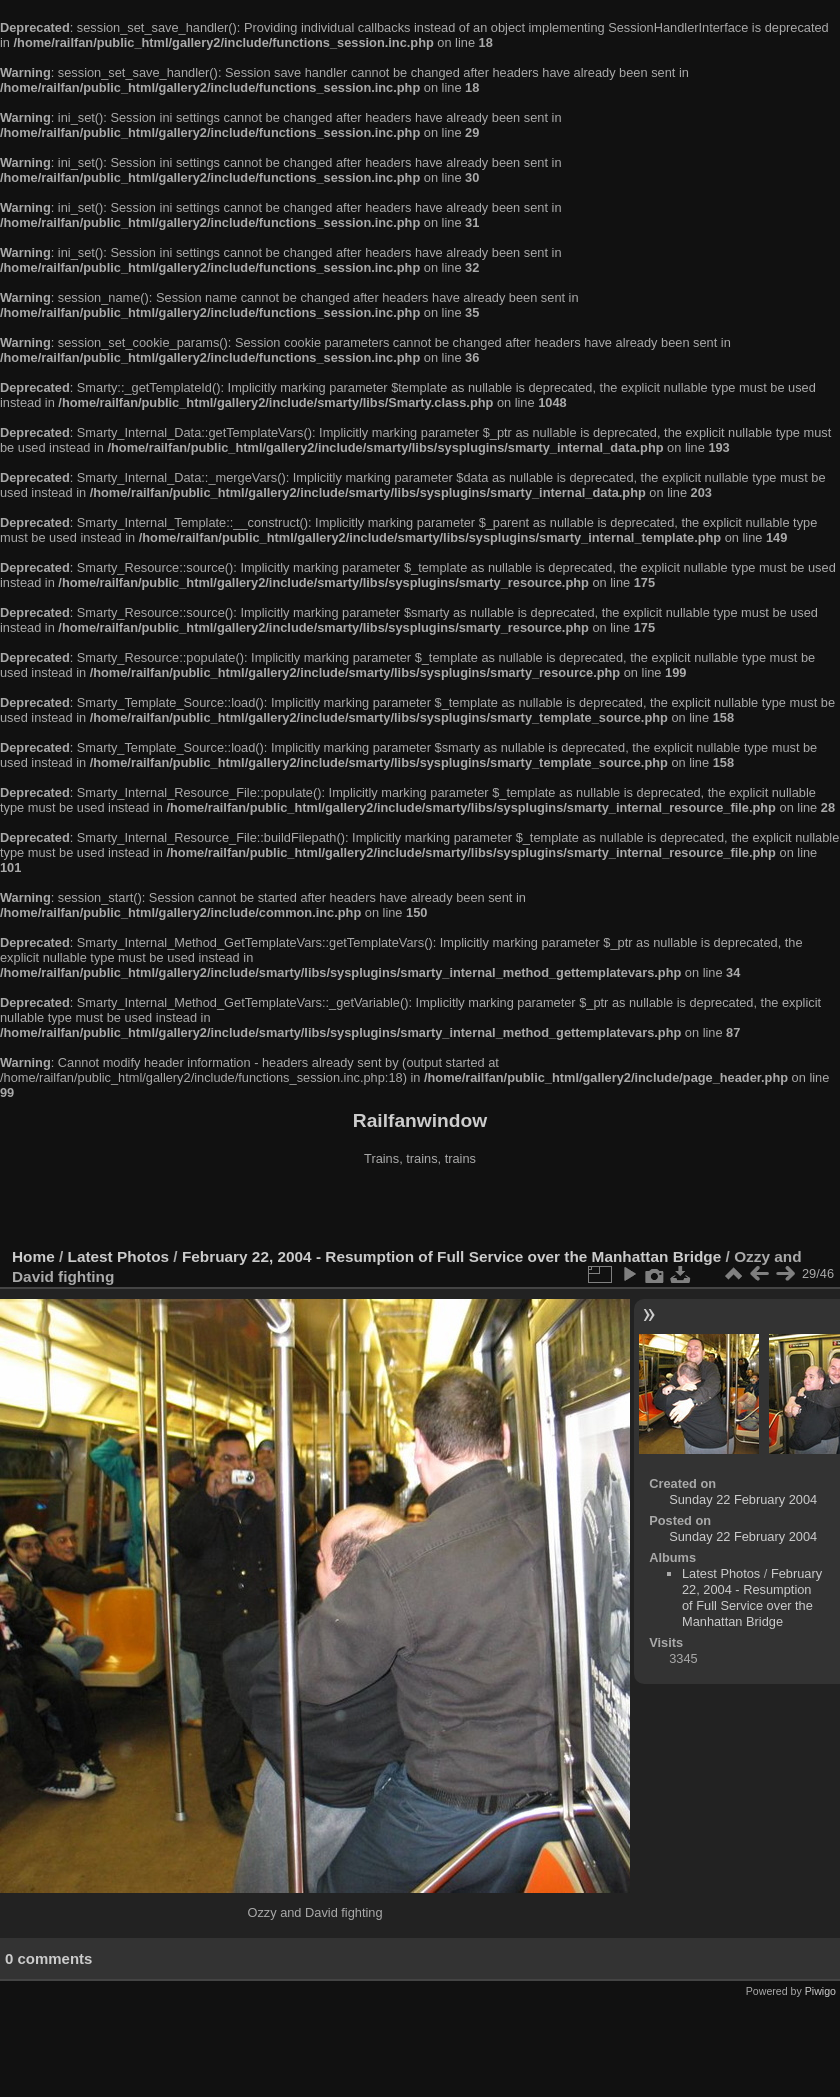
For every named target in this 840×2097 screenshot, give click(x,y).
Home (33, 1256)
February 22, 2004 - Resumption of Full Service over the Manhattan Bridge (451, 1256)
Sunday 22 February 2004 (743, 1499)
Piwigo (820, 1991)
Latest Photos (119, 1256)
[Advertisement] (420, 1209)
